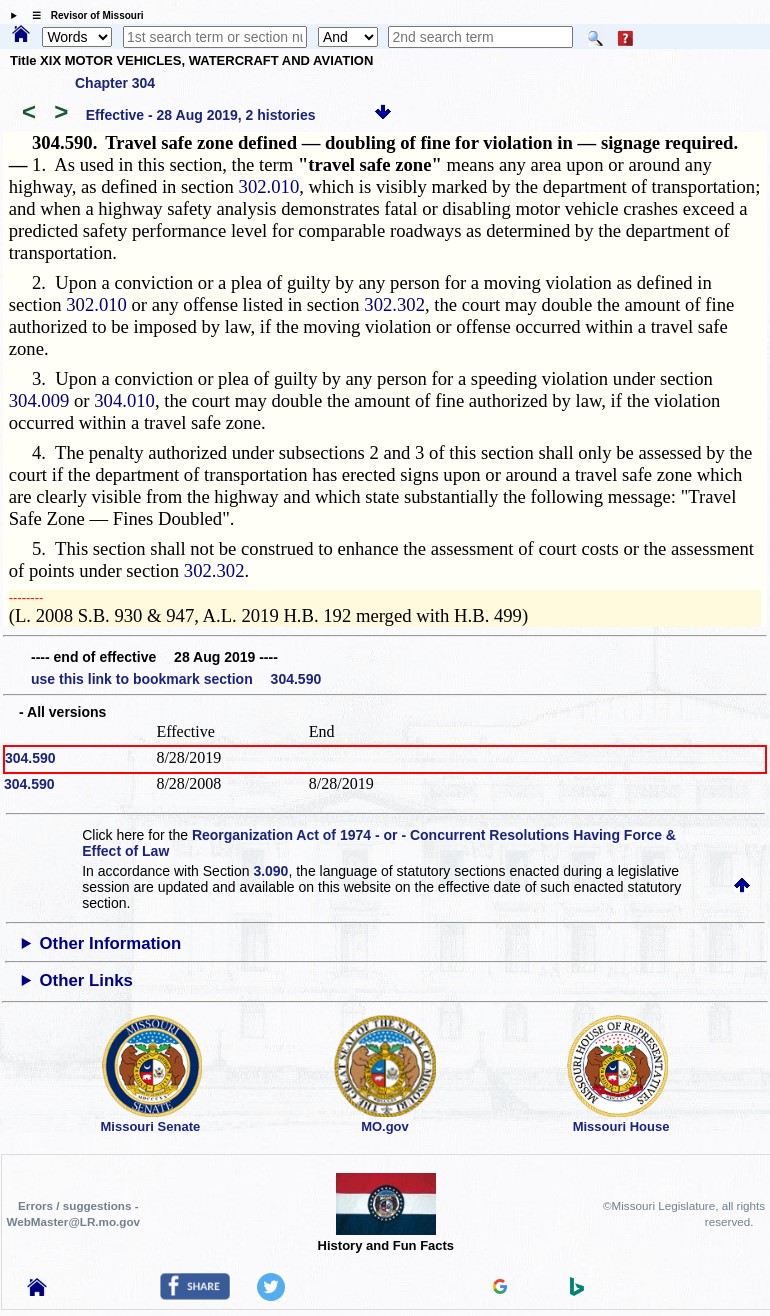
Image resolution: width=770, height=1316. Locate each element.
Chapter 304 (115, 83)
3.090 (270, 871)
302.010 (269, 186)
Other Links (86, 980)
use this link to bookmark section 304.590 (176, 679)
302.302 (394, 304)
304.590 (30, 758)
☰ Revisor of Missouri (83, 15)
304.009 (39, 400)
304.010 (124, 400)
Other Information (111, 943)
